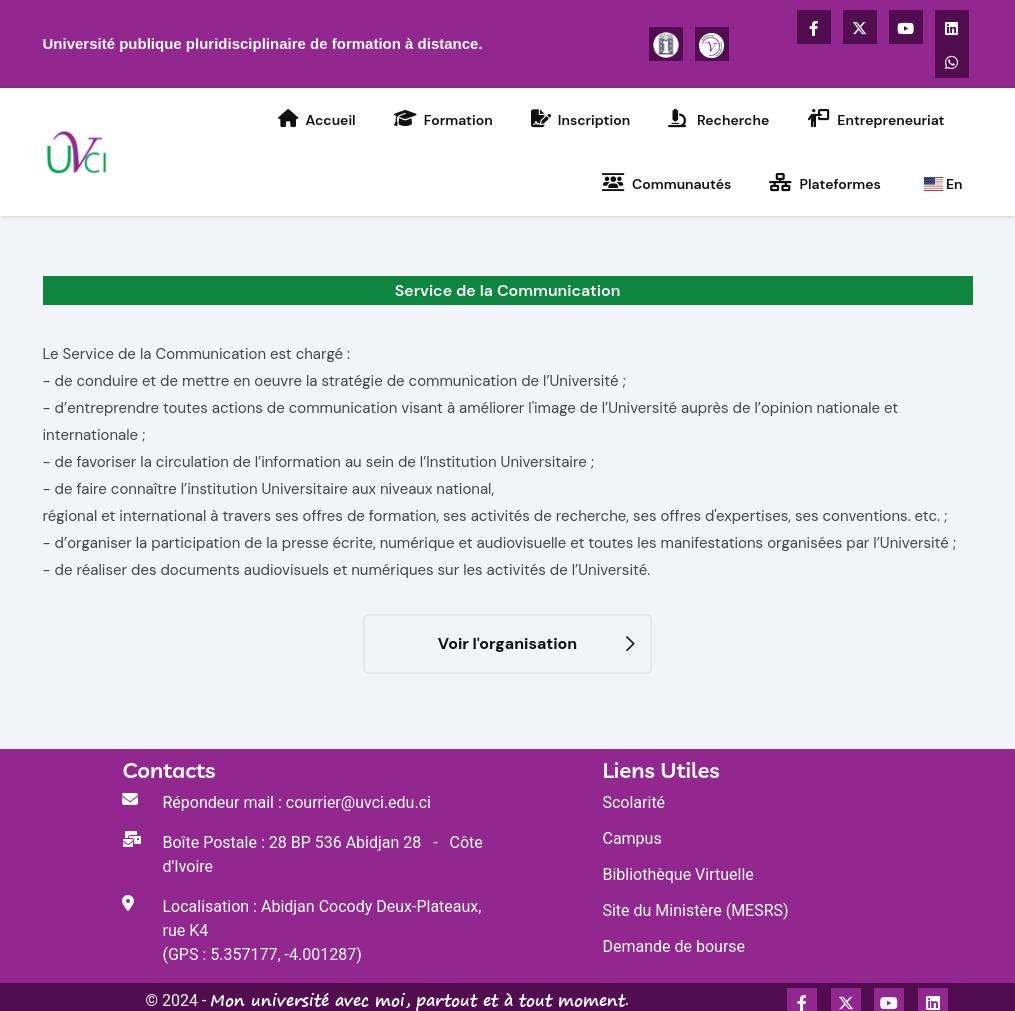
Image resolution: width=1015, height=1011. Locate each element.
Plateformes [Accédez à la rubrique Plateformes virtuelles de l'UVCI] (825, 183)
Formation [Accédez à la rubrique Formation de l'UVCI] (443, 119)
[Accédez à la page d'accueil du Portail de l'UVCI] (79, 151)
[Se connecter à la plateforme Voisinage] (712, 44)
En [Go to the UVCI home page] (943, 184)
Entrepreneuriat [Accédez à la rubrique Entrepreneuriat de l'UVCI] (875, 119)
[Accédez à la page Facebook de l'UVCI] (814, 27)
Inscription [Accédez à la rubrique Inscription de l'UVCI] (580, 119)
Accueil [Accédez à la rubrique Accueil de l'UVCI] (316, 119)
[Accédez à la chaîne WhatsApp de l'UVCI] (952, 61)
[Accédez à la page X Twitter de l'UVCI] (860, 27)
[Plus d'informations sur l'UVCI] (666, 44)
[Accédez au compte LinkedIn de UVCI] (952, 27)
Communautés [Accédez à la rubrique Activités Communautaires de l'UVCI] (667, 183)
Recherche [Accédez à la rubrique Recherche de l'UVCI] (718, 119)
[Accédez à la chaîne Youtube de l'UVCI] (906, 27)
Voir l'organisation (507, 643)
